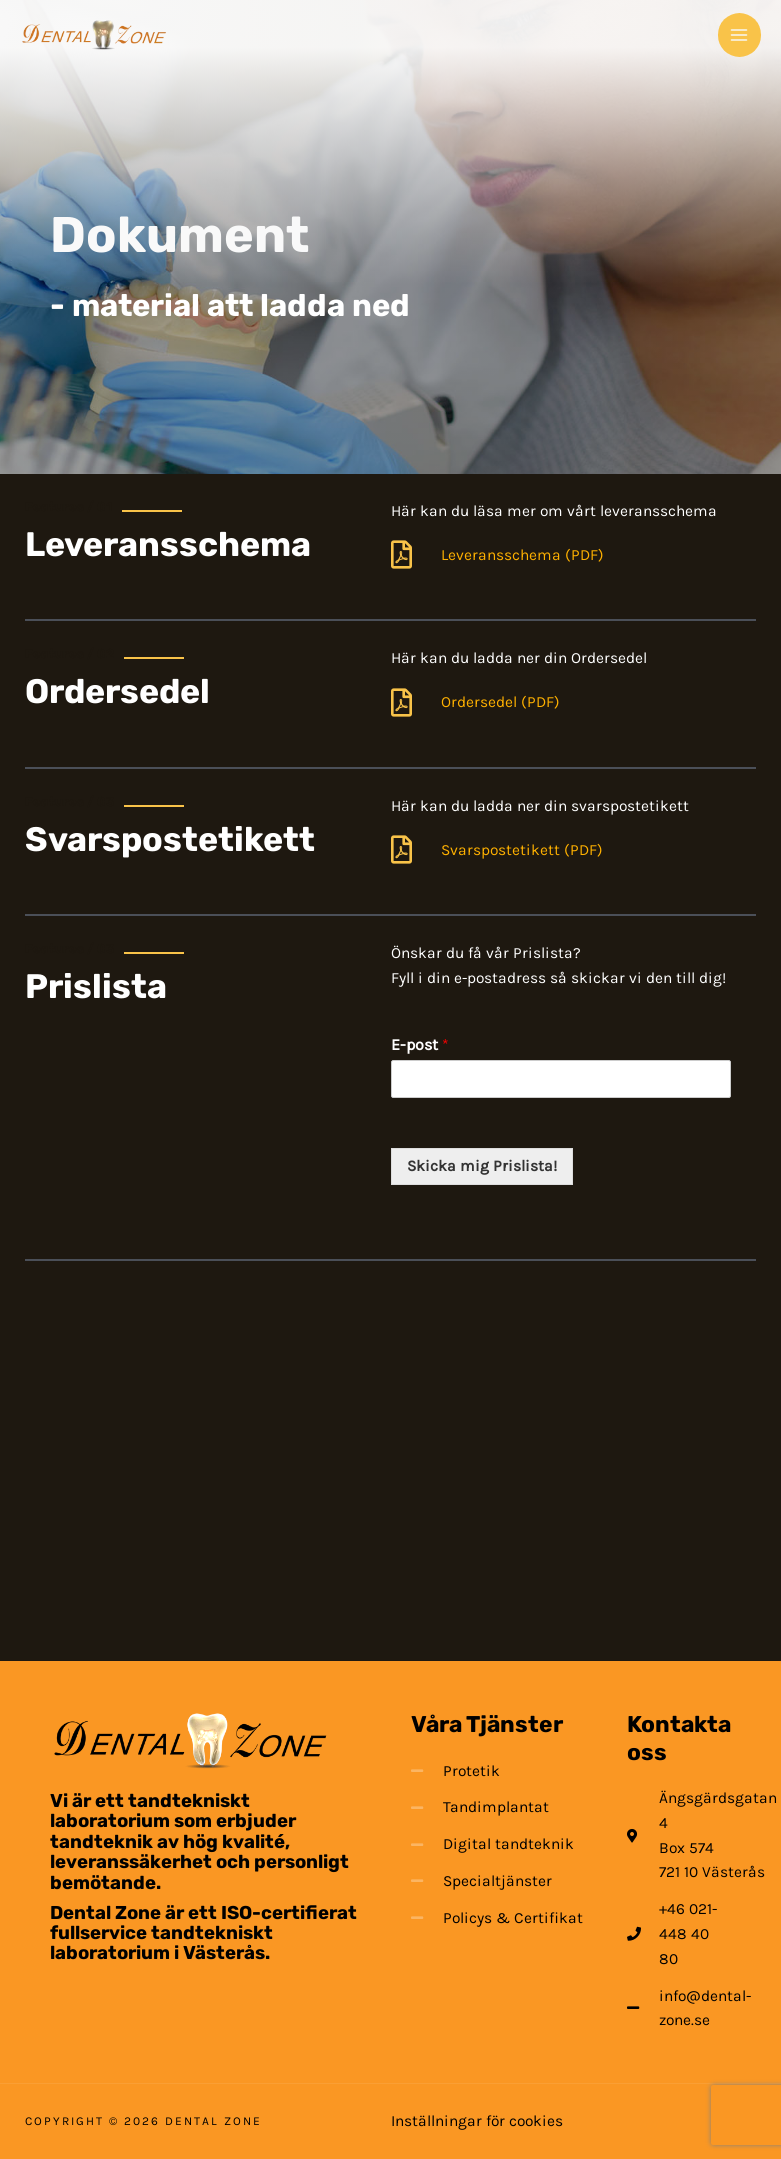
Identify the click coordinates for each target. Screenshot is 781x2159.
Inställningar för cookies (477, 2121)
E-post (420, 1044)
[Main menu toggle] (739, 34)
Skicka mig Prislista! (482, 1166)
